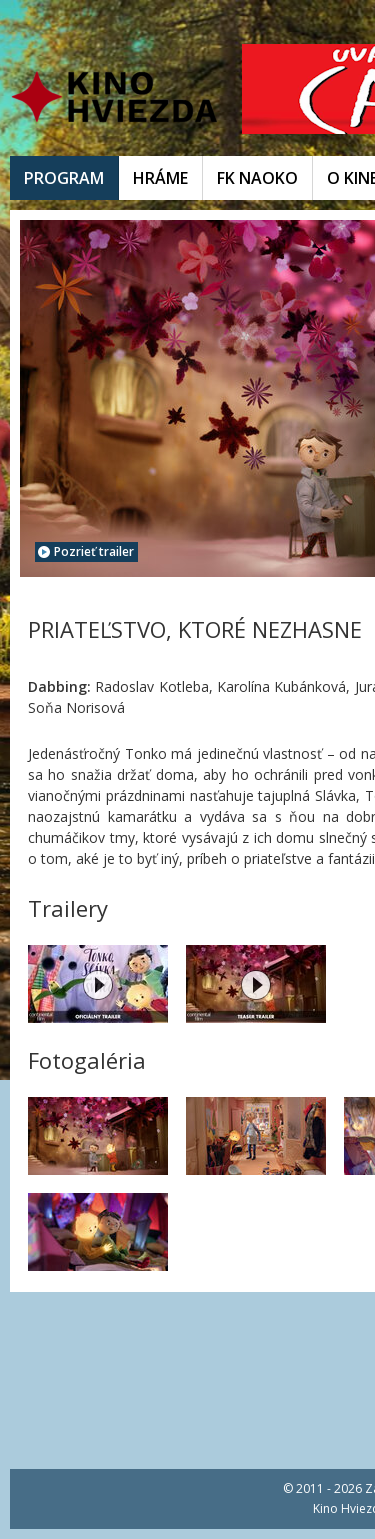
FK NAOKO (257, 178)
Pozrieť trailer (86, 551)
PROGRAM (64, 178)
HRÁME (160, 178)
